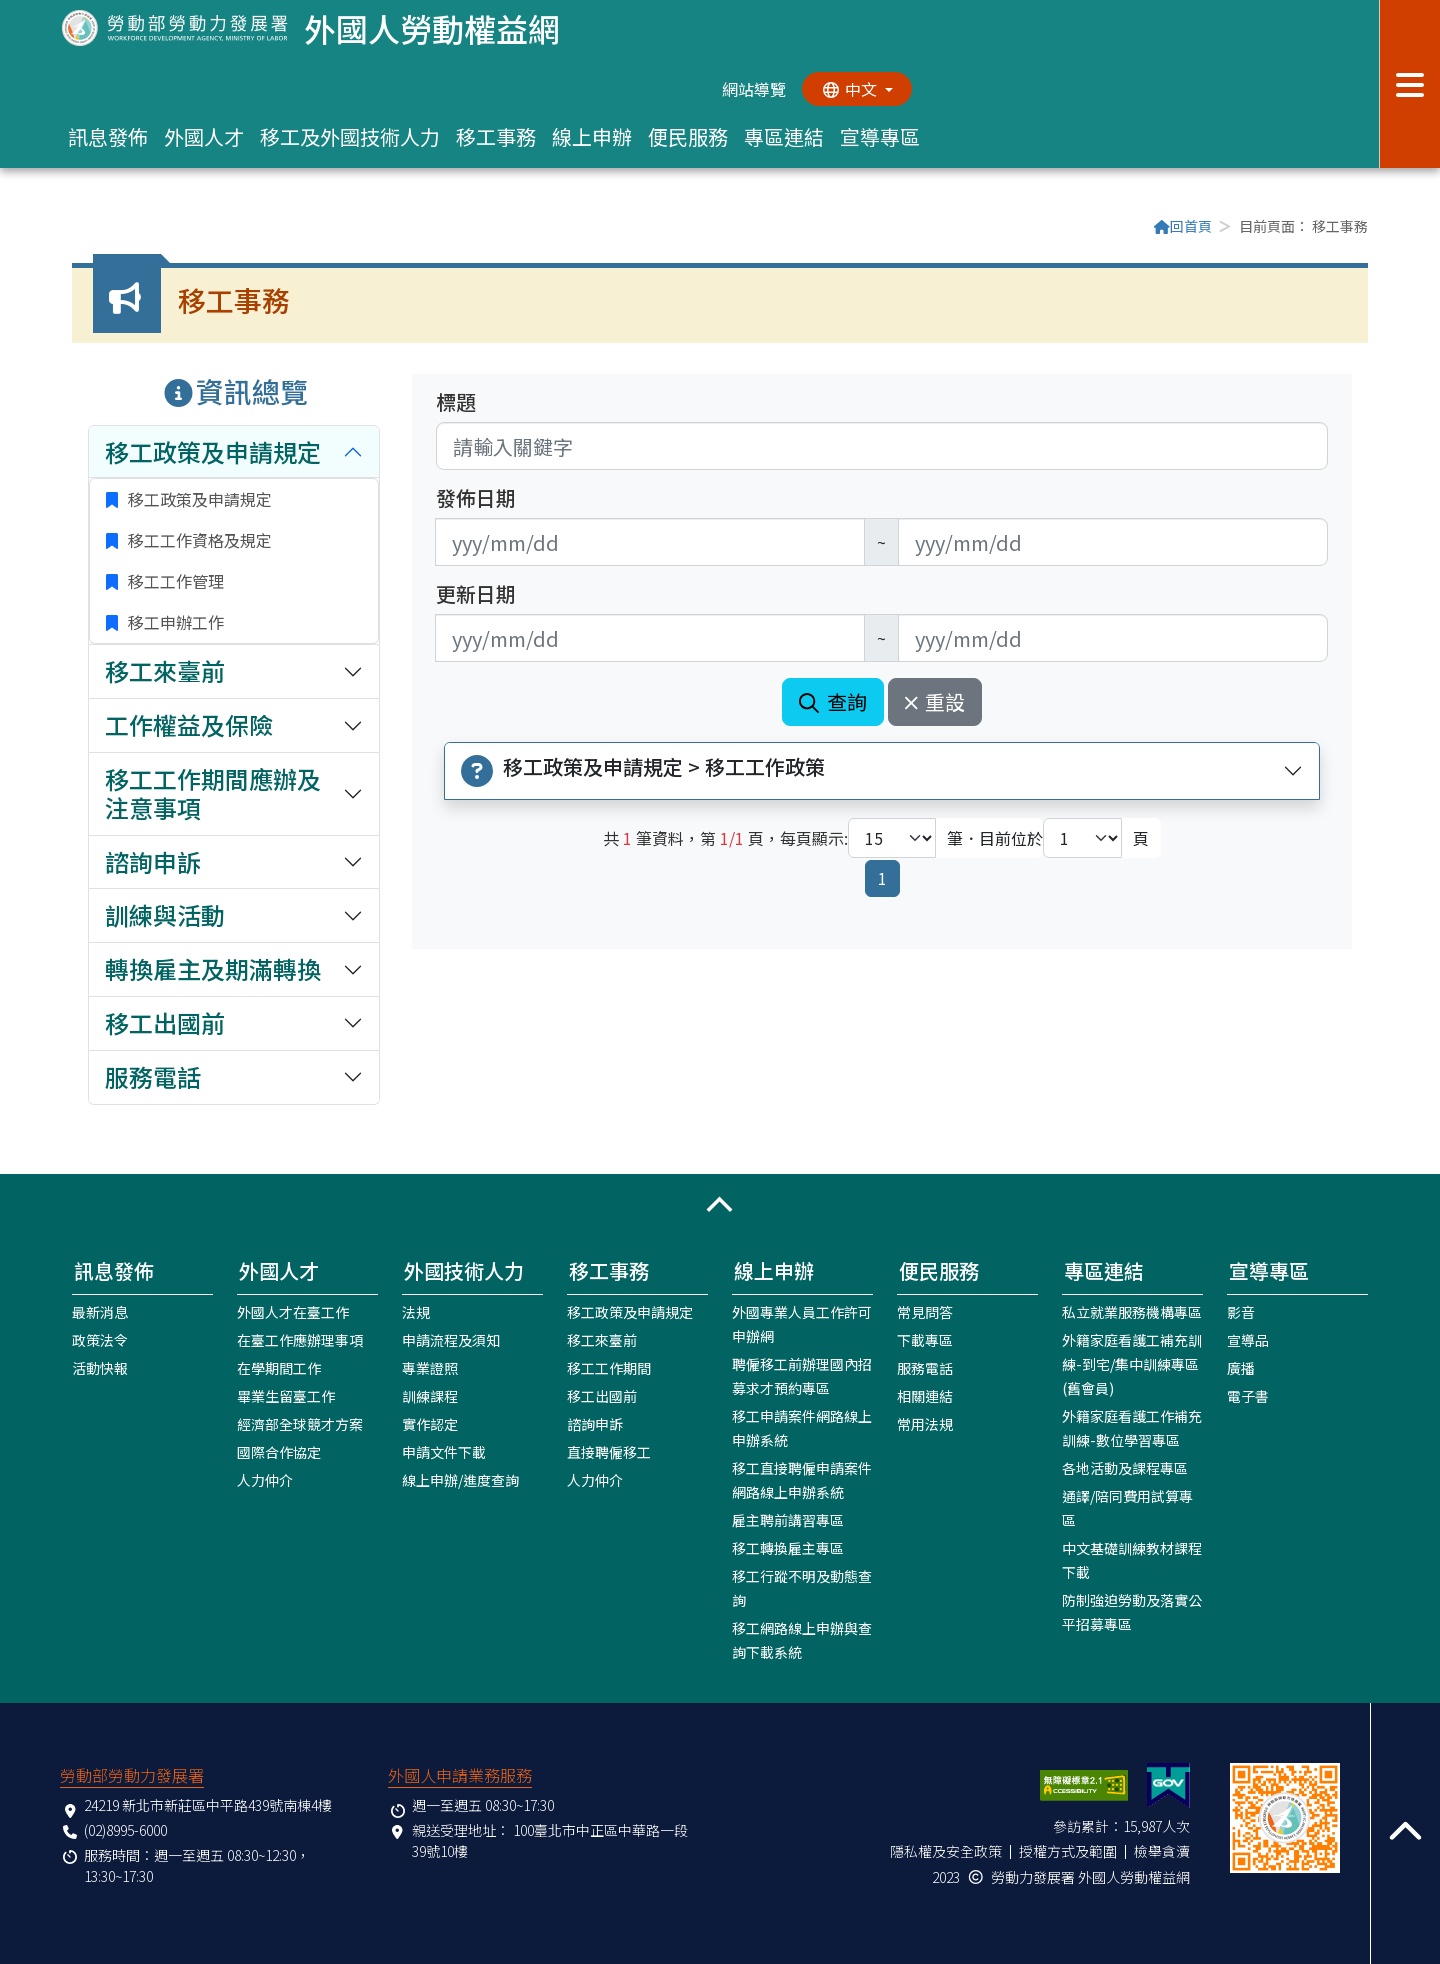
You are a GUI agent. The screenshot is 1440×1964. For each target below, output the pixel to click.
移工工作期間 (609, 1368)
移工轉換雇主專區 (788, 1548)
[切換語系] (857, 89)
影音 (1241, 1312)
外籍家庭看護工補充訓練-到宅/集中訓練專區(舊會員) (1132, 1364)
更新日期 (476, 594)
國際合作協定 (279, 1452)
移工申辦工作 (174, 622)
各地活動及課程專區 (1125, 1468)
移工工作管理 (174, 581)
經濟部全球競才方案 (300, 1424)
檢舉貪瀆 (1162, 1851)
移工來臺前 (602, 1340)
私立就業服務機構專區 (1132, 1312)
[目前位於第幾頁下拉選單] (1082, 838)
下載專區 (925, 1340)
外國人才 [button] (204, 136)
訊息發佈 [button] (108, 136)
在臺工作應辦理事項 (300, 1340)
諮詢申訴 (595, 1424)
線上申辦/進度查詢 (460, 1480)
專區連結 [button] (784, 136)
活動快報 (100, 1368)
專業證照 (430, 1368)
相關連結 (925, 1396)
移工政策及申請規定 (198, 499)
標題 (456, 402)
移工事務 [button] (496, 136)
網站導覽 (754, 89)
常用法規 (925, 1424)
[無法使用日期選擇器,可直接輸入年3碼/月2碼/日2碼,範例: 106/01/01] (650, 542)
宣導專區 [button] (880, 136)
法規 (416, 1312)
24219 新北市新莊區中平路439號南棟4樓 (208, 1805)
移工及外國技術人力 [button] (350, 136)
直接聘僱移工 (609, 1452)
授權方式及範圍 (1068, 1851)
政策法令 (100, 1340)
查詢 (833, 701)
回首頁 (1183, 226)
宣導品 (1248, 1340)
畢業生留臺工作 (286, 1396)
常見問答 (925, 1312)
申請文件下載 (444, 1452)
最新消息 (100, 1312)
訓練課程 (430, 1396)
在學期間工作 (279, 1368)
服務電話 (925, 1368)
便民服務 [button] (688, 136)
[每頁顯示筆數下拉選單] (892, 838)
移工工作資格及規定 (198, 540)
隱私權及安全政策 (946, 1851)
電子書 (1248, 1396)
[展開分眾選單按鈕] (1409, 84)
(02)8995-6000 (125, 1830)
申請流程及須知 (451, 1340)
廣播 (1241, 1368)
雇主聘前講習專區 (788, 1520)
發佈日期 (476, 498)
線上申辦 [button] (592, 136)
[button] (720, 1205)
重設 (935, 701)
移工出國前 (602, 1396)
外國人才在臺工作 (293, 1312)
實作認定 (430, 1424)
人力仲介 (265, 1480)
